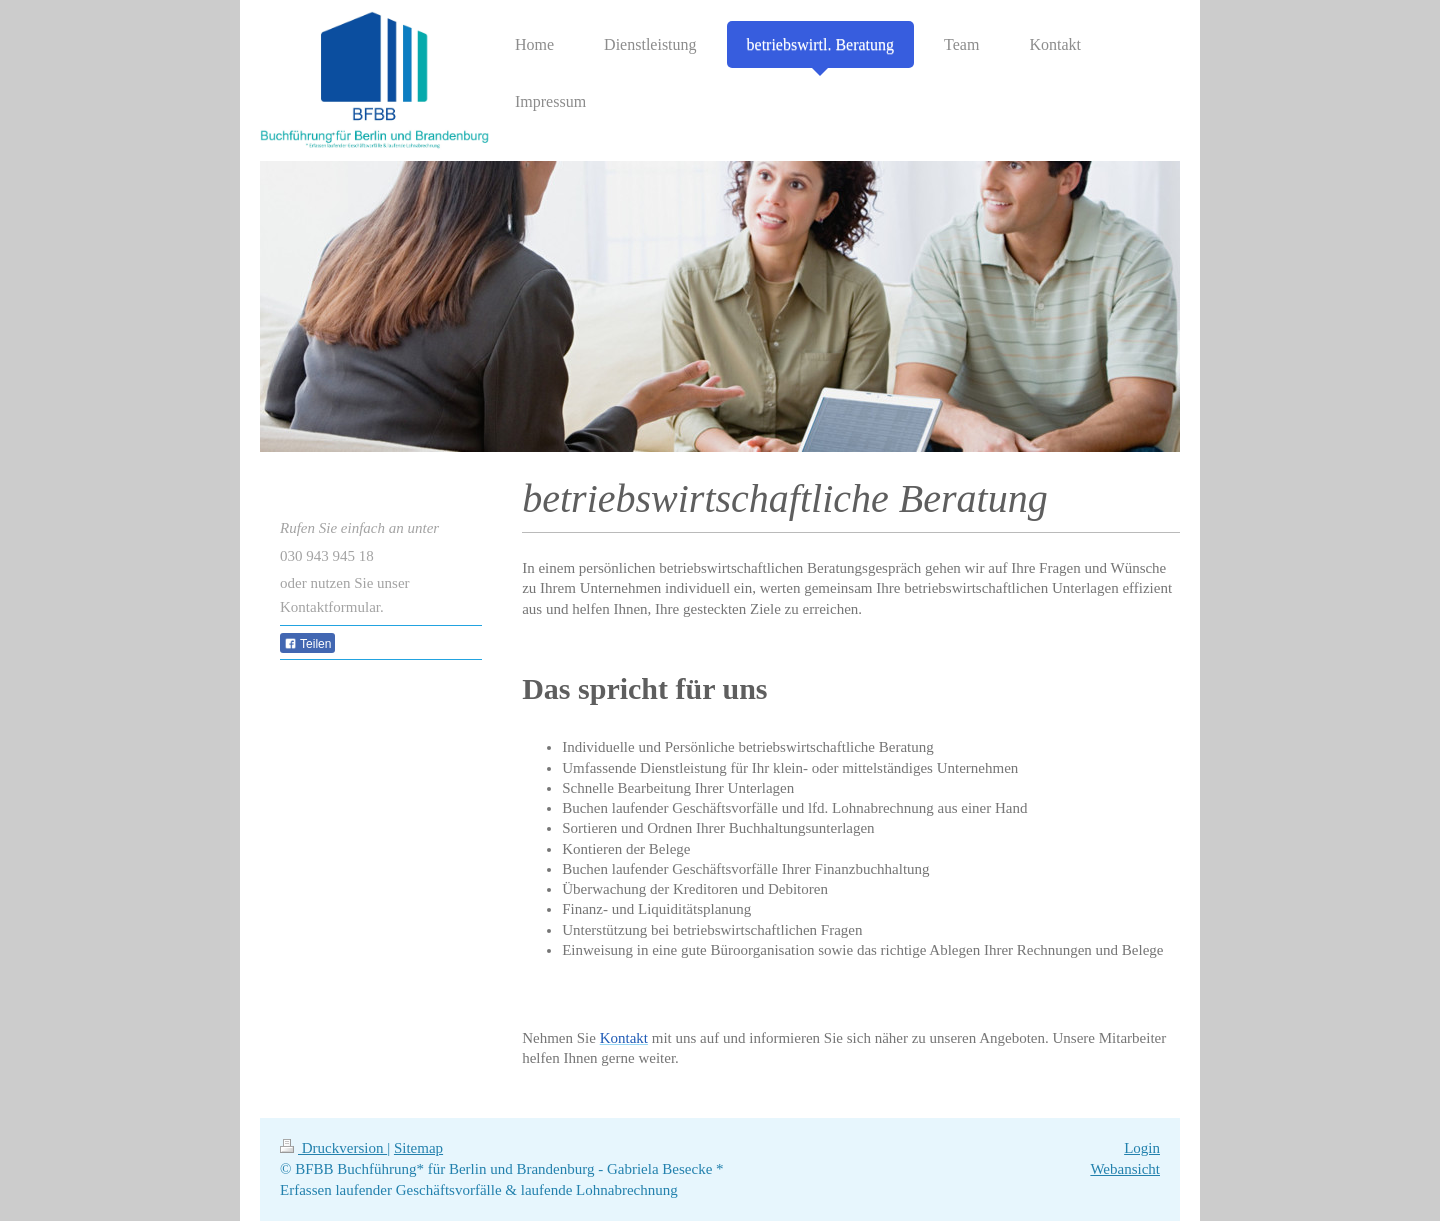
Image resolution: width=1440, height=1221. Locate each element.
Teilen (307, 644)
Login (1142, 1148)
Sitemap (418, 1148)
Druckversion (333, 1148)
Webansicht (1125, 1169)
